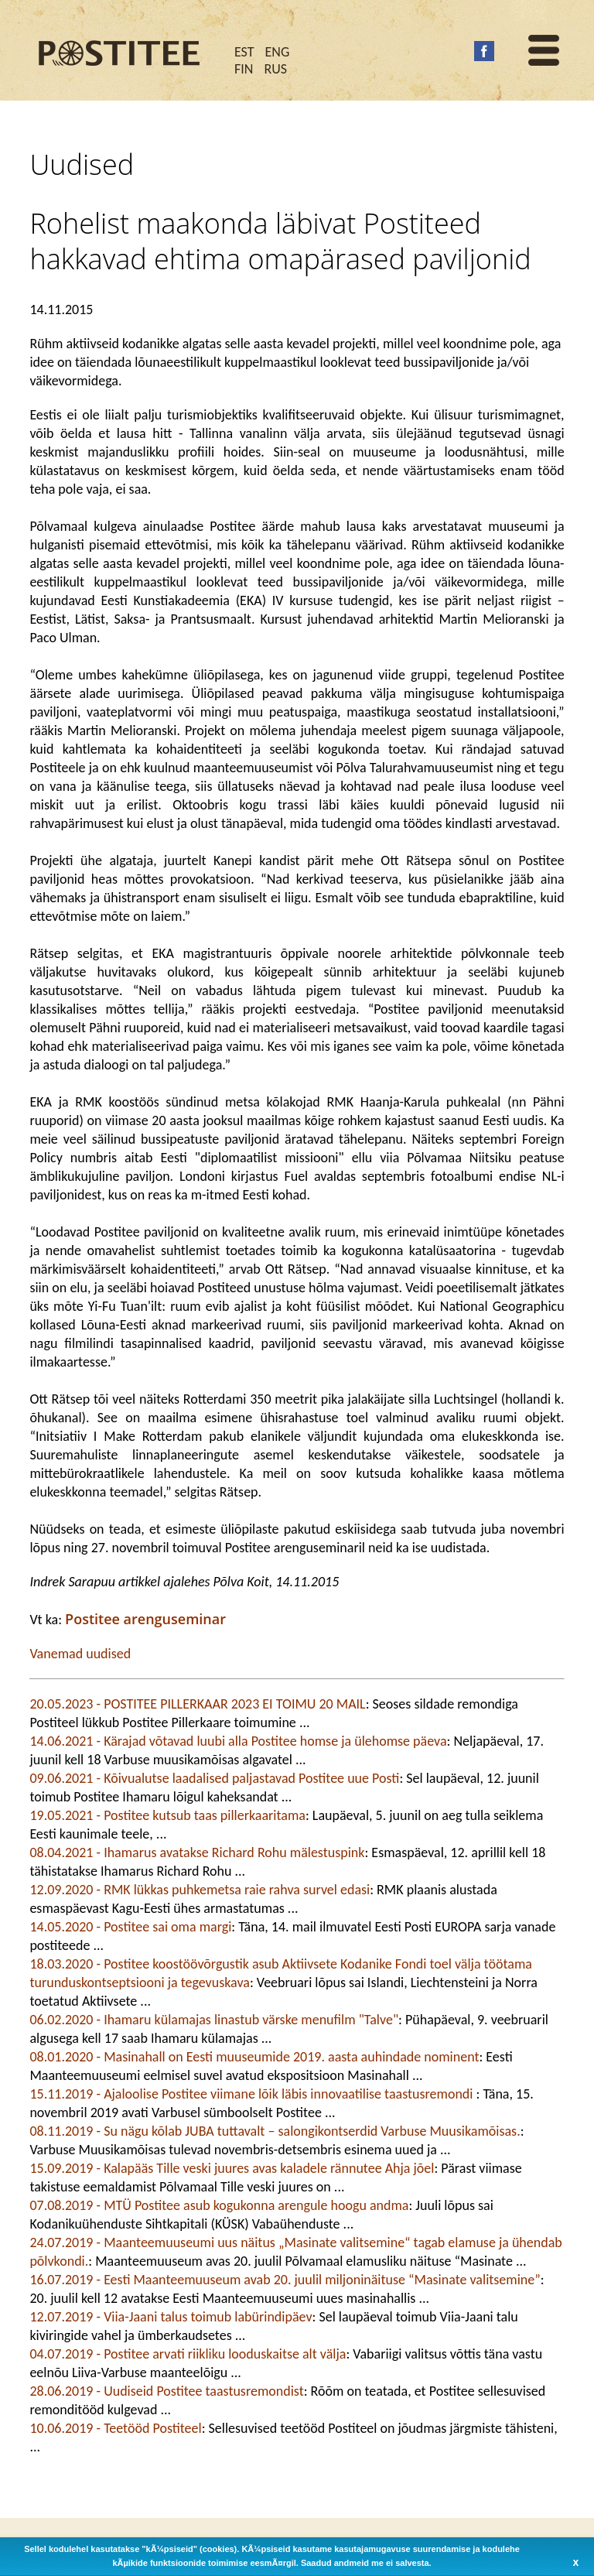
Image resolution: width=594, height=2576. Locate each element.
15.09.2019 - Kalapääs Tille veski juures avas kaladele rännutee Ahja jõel (231, 2168)
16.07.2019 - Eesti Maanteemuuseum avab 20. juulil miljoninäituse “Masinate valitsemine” (284, 2279)
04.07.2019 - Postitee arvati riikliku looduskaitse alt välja (187, 2353)
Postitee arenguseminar (145, 1619)
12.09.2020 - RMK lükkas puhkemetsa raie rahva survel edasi (199, 1889)
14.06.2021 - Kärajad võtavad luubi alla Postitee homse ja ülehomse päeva (237, 1741)
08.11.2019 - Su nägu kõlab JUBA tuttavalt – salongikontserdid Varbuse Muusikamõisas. (274, 2131)
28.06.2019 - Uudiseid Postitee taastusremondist (166, 2391)
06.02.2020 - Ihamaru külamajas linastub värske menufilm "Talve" (213, 2019)
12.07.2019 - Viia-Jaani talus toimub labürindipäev (170, 2316)
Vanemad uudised (80, 1653)
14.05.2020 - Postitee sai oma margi (130, 1926)
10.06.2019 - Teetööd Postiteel (115, 2428)
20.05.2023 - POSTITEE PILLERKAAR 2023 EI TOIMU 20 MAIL (197, 1703)
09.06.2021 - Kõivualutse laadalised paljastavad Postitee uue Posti (214, 1778)
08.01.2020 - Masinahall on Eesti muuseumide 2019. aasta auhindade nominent (254, 2056)
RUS (275, 68)
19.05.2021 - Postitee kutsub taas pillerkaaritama (167, 1815)
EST (244, 51)
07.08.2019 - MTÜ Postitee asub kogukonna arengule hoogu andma (218, 2205)
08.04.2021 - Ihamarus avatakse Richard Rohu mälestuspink (196, 1852)
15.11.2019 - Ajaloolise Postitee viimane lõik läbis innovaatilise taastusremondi (252, 2093)
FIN (243, 68)
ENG (277, 51)
